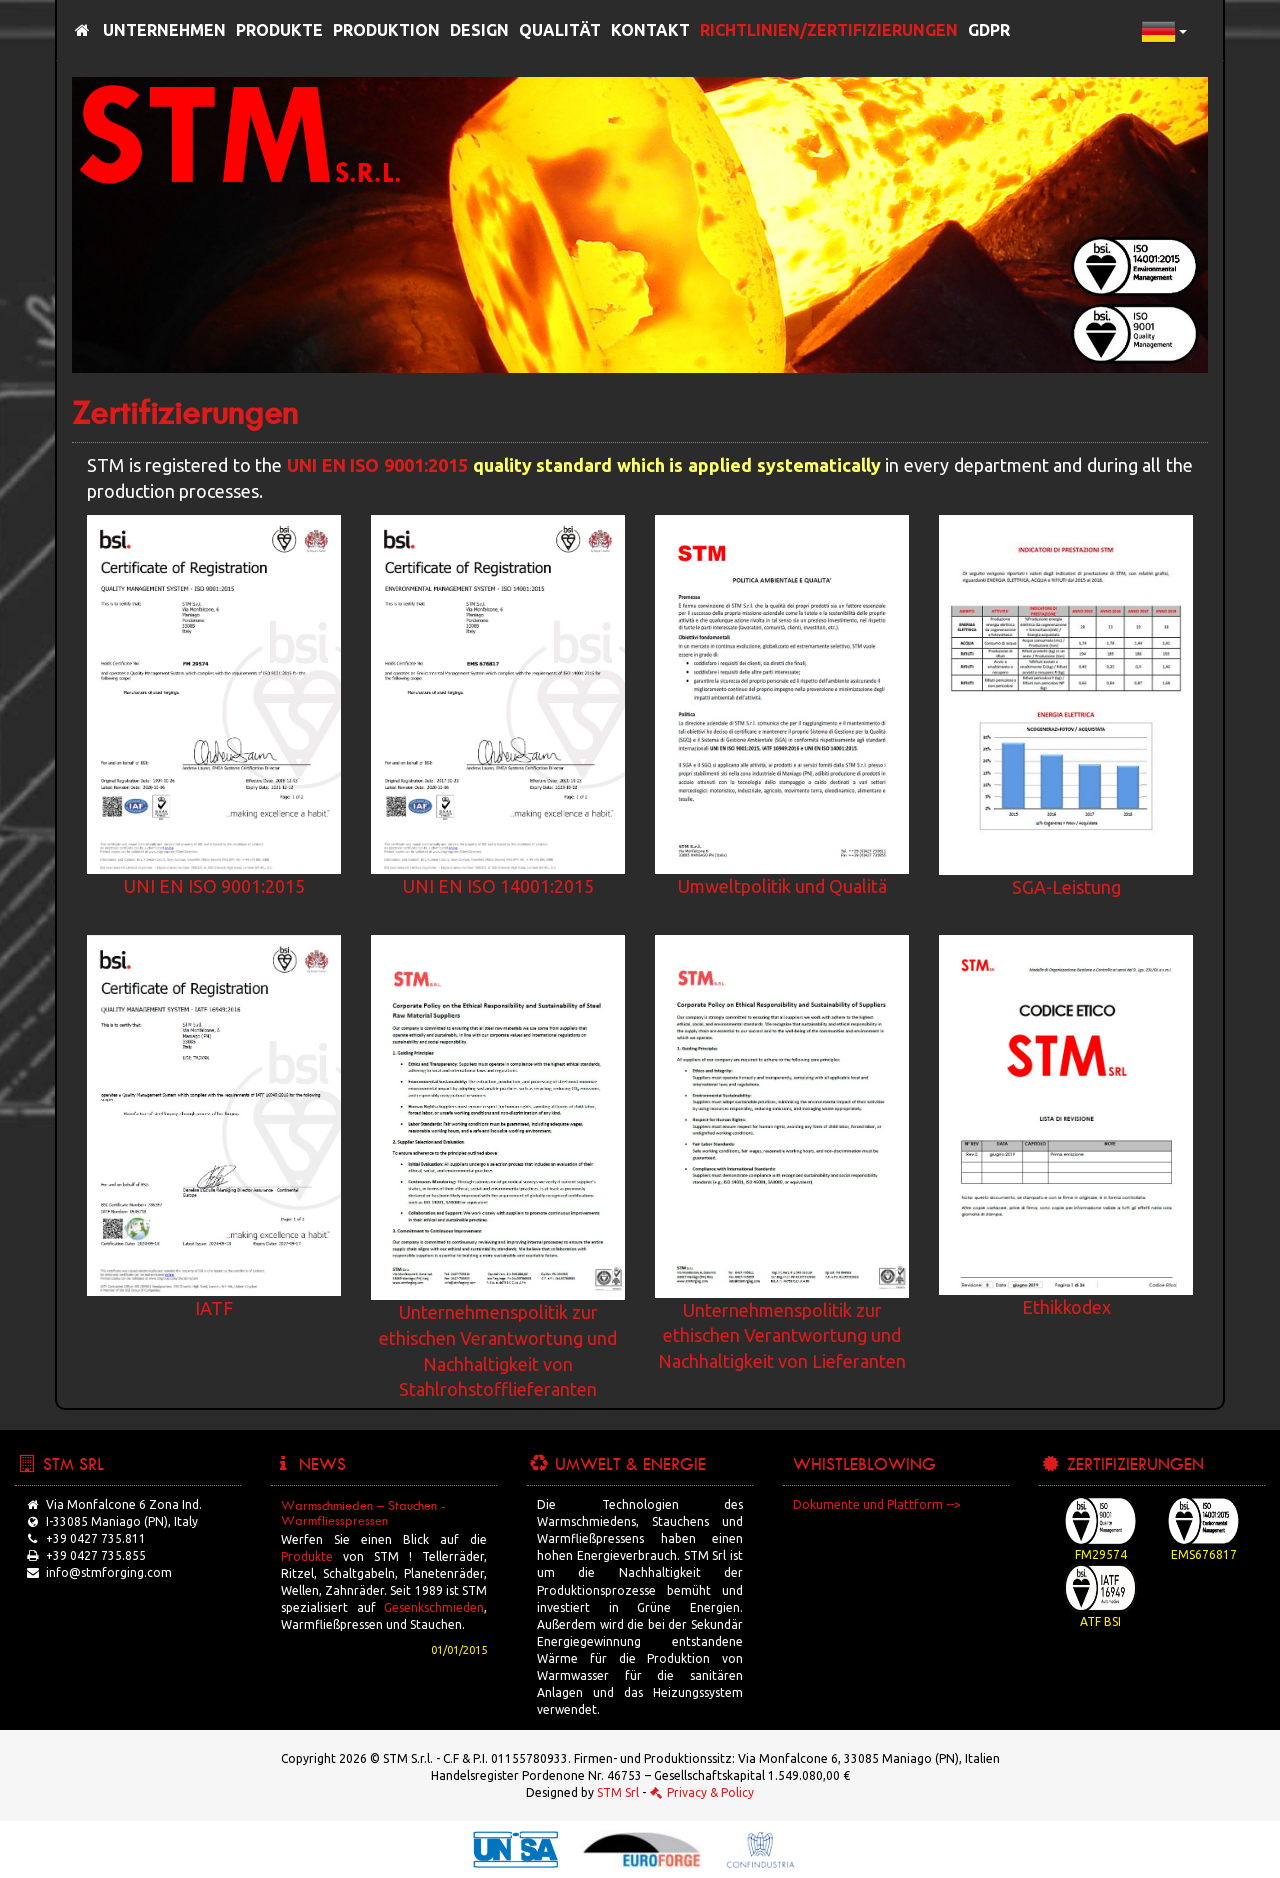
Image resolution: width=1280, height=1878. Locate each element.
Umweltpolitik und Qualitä (782, 886)
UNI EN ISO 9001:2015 (377, 465)
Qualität (560, 30)
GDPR (989, 30)
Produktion (386, 30)
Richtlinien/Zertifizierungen (829, 30)
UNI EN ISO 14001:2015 (498, 886)
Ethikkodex (1066, 1307)
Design (479, 30)
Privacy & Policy (701, 1792)
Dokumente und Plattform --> (877, 1504)
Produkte (279, 30)
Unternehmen (164, 30)
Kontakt (650, 30)
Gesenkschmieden (434, 1607)
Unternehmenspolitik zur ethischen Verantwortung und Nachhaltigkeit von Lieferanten (782, 1335)
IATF (214, 1308)
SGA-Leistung (1066, 887)
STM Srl (618, 1792)
